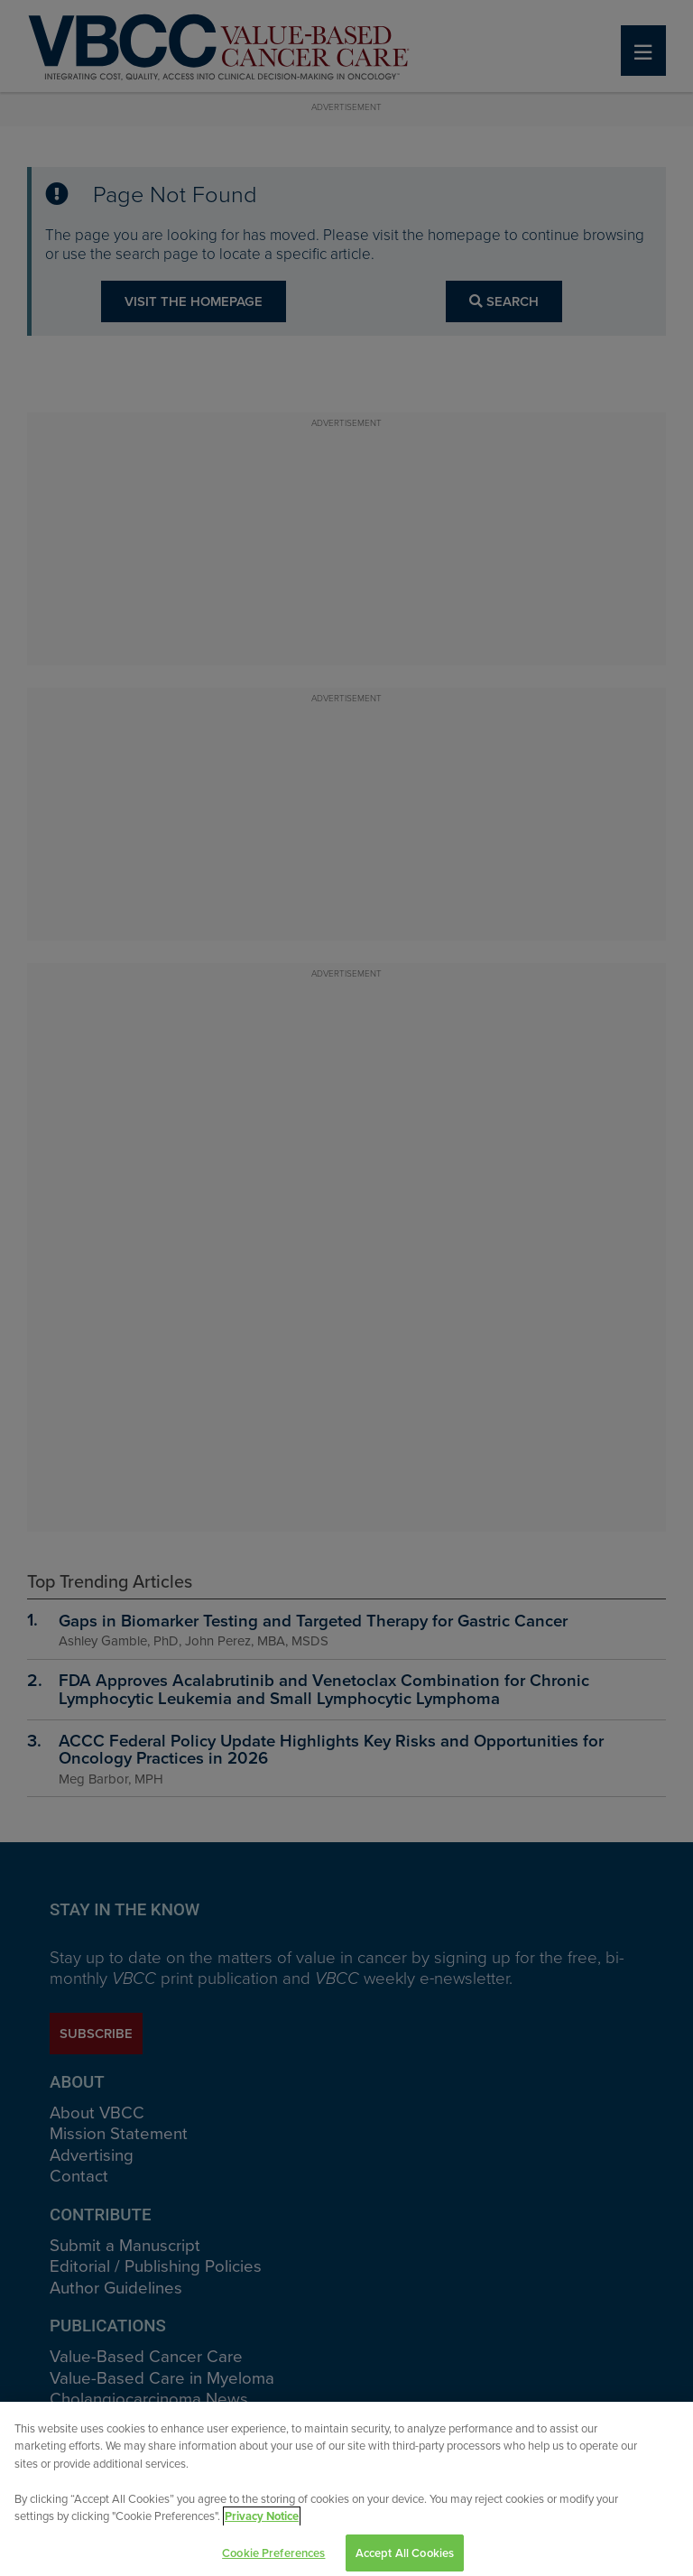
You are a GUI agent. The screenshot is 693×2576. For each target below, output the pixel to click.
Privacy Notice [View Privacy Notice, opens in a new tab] (262, 2524)
